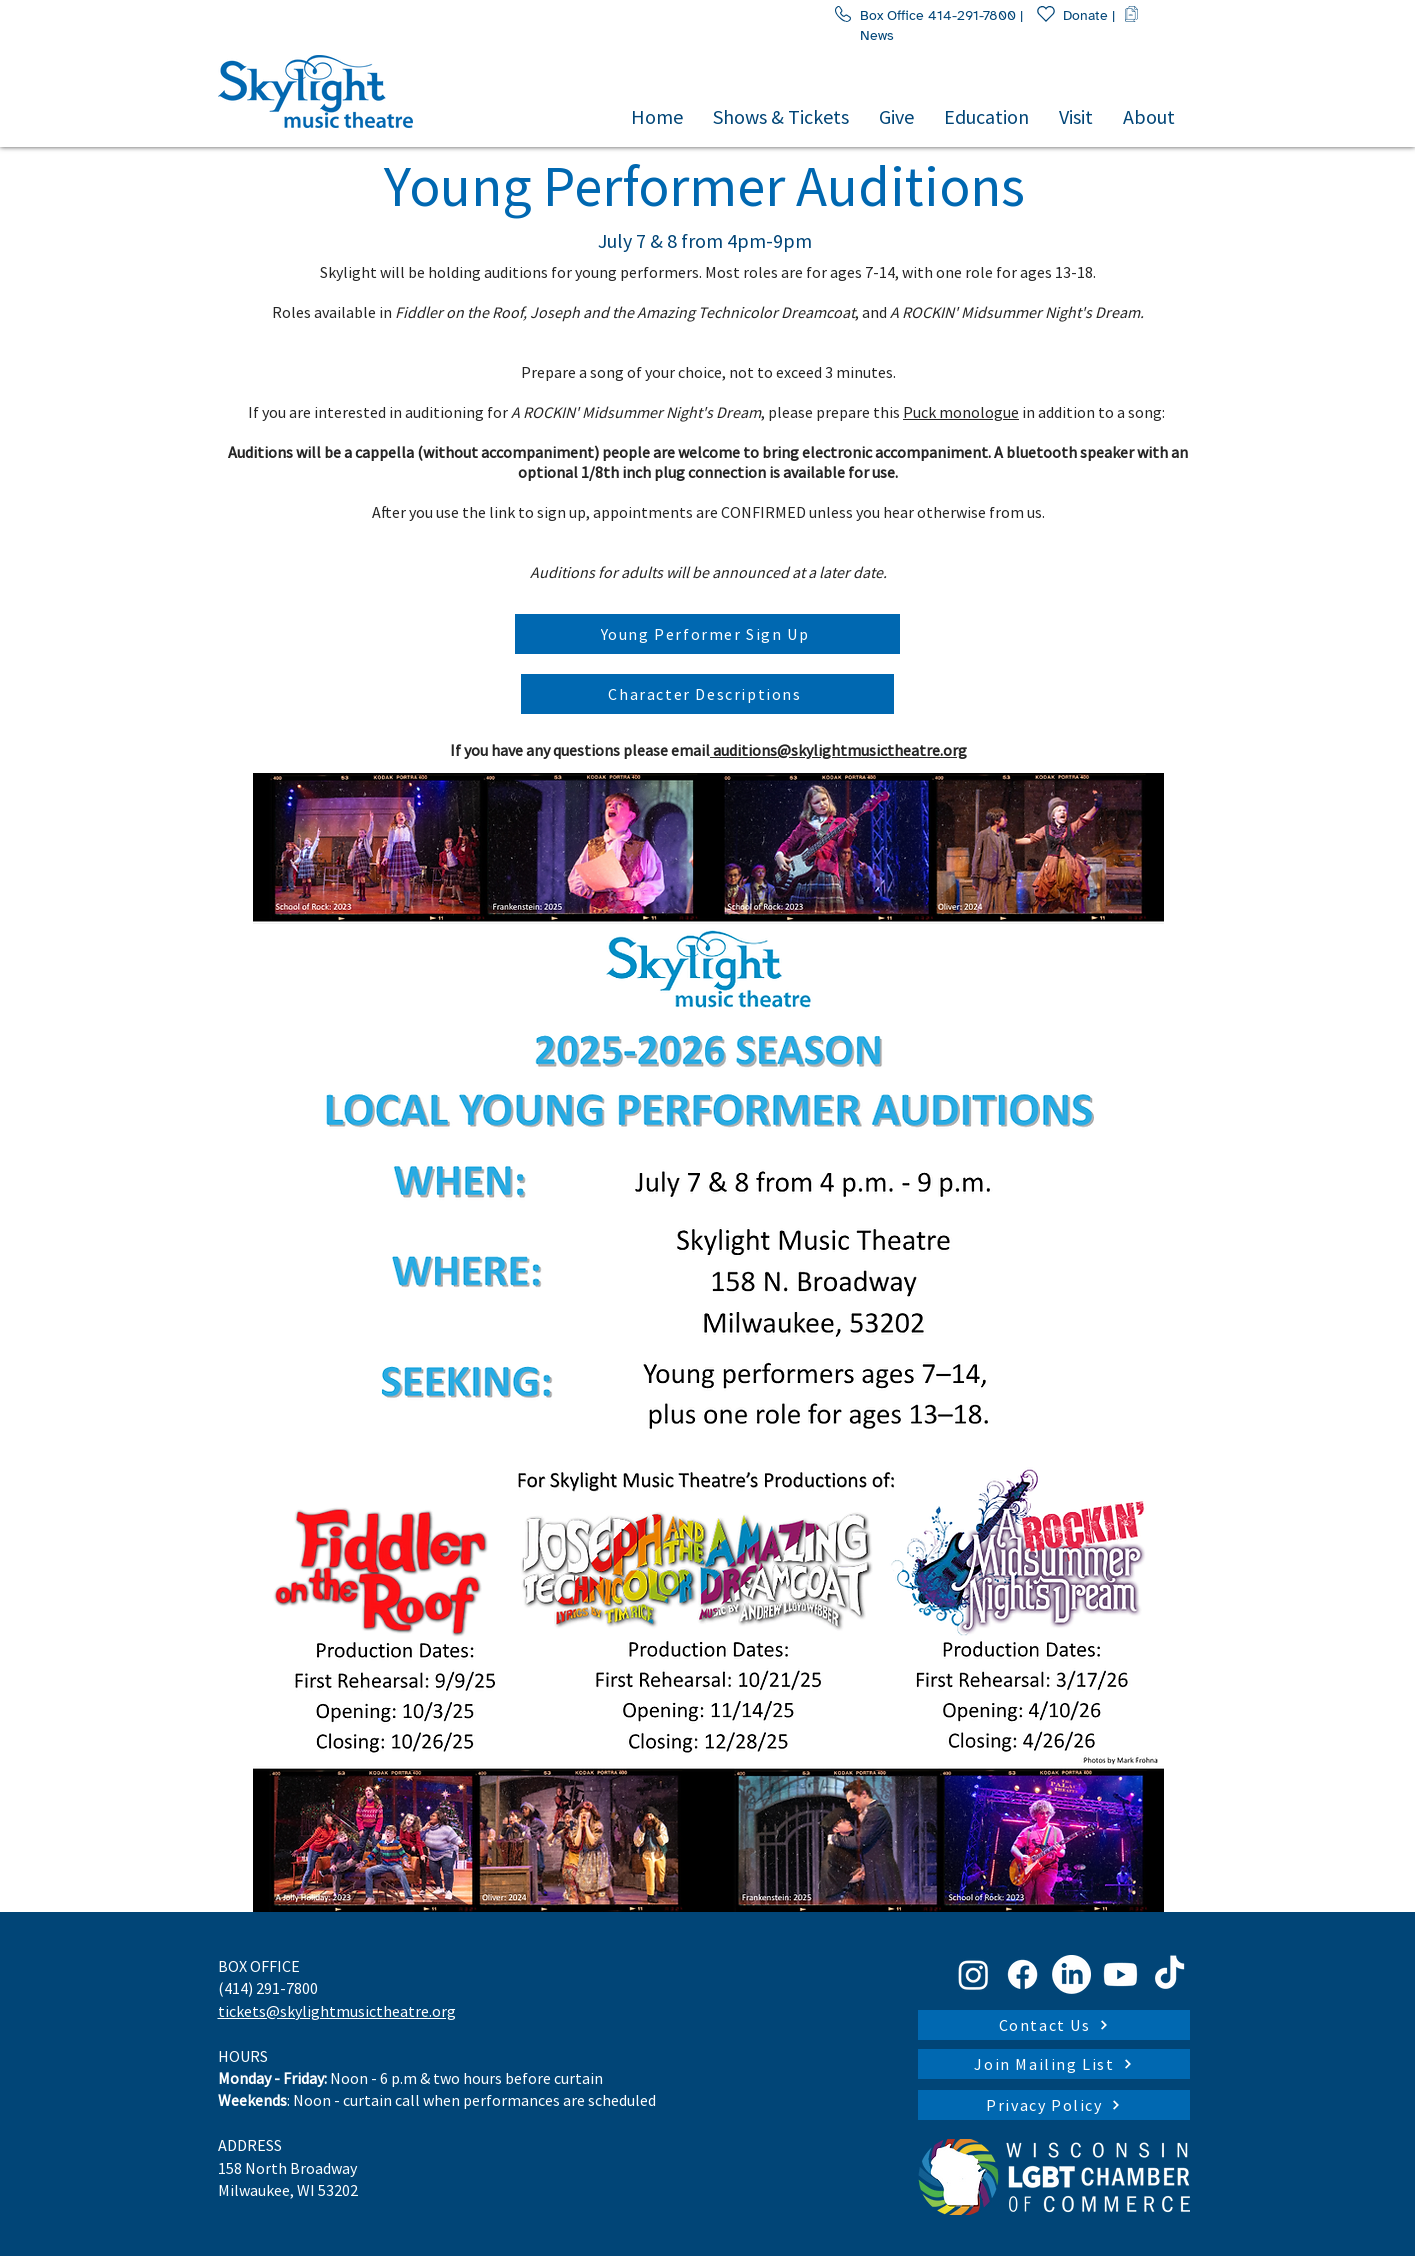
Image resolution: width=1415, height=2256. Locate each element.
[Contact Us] (1054, 2025)
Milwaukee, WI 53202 (288, 2190)
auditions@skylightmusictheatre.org (838, 750)
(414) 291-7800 (268, 1988)
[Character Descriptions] (707, 694)
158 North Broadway (287, 2168)
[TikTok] (1169, 1974)
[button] (781, 115)
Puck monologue (961, 412)
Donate (1071, 15)
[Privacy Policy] (1054, 2105)
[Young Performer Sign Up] (707, 634)
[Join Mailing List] (1054, 2064)
